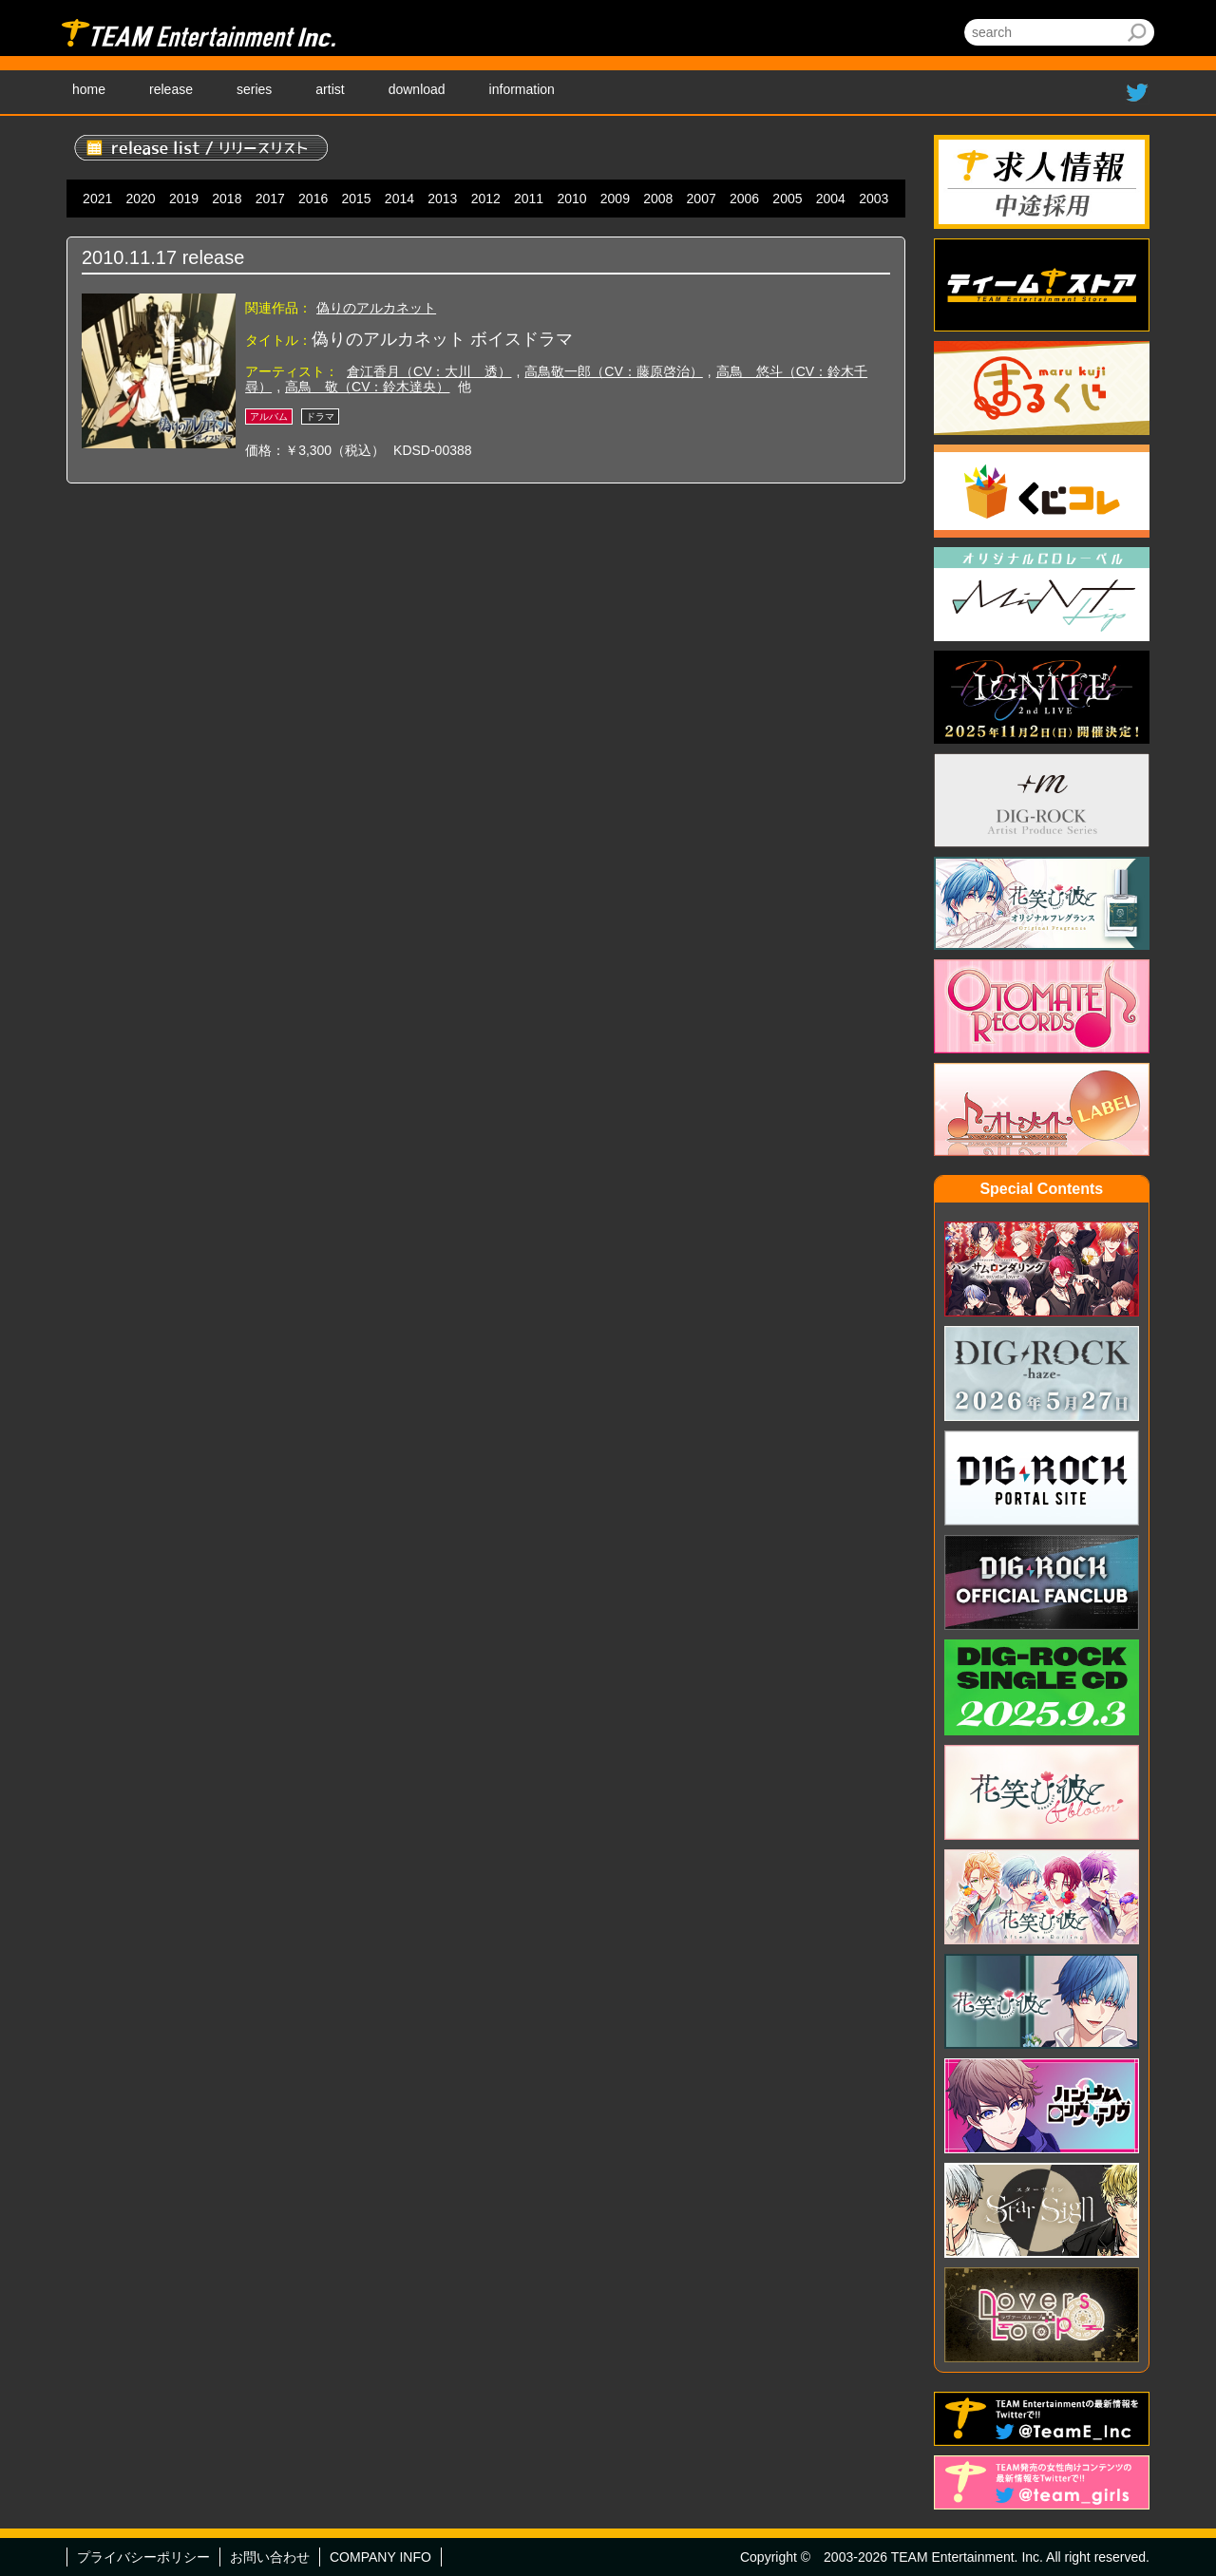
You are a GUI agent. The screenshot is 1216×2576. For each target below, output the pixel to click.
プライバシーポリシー (143, 2557)
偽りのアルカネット (376, 307)
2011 (528, 198)
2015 (355, 198)
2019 (184, 198)
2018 (226, 198)
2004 (831, 198)
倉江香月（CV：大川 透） (429, 371)
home (88, 89)
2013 (442, 198)
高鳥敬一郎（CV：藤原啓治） (613, 371)
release (171, 89)
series (254, 89)
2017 (270, 198)
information (522, 89)
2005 (787, 198)
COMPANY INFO (380, 2557)
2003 (873, 198)
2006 (744, 198)
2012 (486, 198)
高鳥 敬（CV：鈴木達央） (367, 386)
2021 (97, 198)
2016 (313, 198)
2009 (615, 198)
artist (329, 89)
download (417, 89)
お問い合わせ (270, 2557)
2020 (141, 198)
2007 (701, 198)
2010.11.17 (129, 257)
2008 (658, 198)
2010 (571, 198)
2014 (399, 198)
